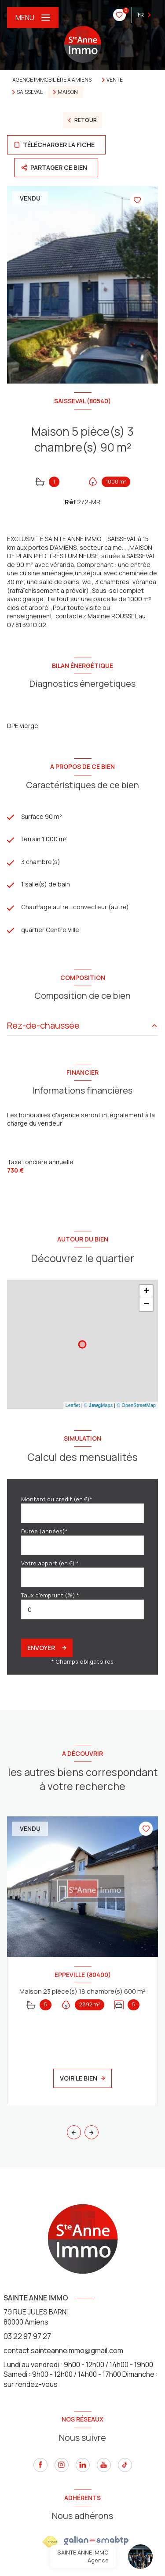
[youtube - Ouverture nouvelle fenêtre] (104, 2465)
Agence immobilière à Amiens (52, 79)
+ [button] (146, 1291)
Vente (114, 80)
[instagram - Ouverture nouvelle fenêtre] (62, 2465)
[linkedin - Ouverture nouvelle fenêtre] (83, 2465)
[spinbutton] (82, 1609)
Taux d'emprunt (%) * (50, 1595)
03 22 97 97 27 (27, 2336)
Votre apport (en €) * (50, 1563)
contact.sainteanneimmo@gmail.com (63, 2350)
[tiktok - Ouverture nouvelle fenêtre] (125, 2465)
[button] (91, 2132)
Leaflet (73, 1405)
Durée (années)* (44, 1531)
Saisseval (30, 92)
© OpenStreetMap (136, 1405)
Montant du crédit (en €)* (56, 1499)
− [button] (146, 1304)
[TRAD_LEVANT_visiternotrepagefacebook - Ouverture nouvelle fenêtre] (40, 2465)
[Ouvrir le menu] (33, 17)
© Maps (98, 1405)
